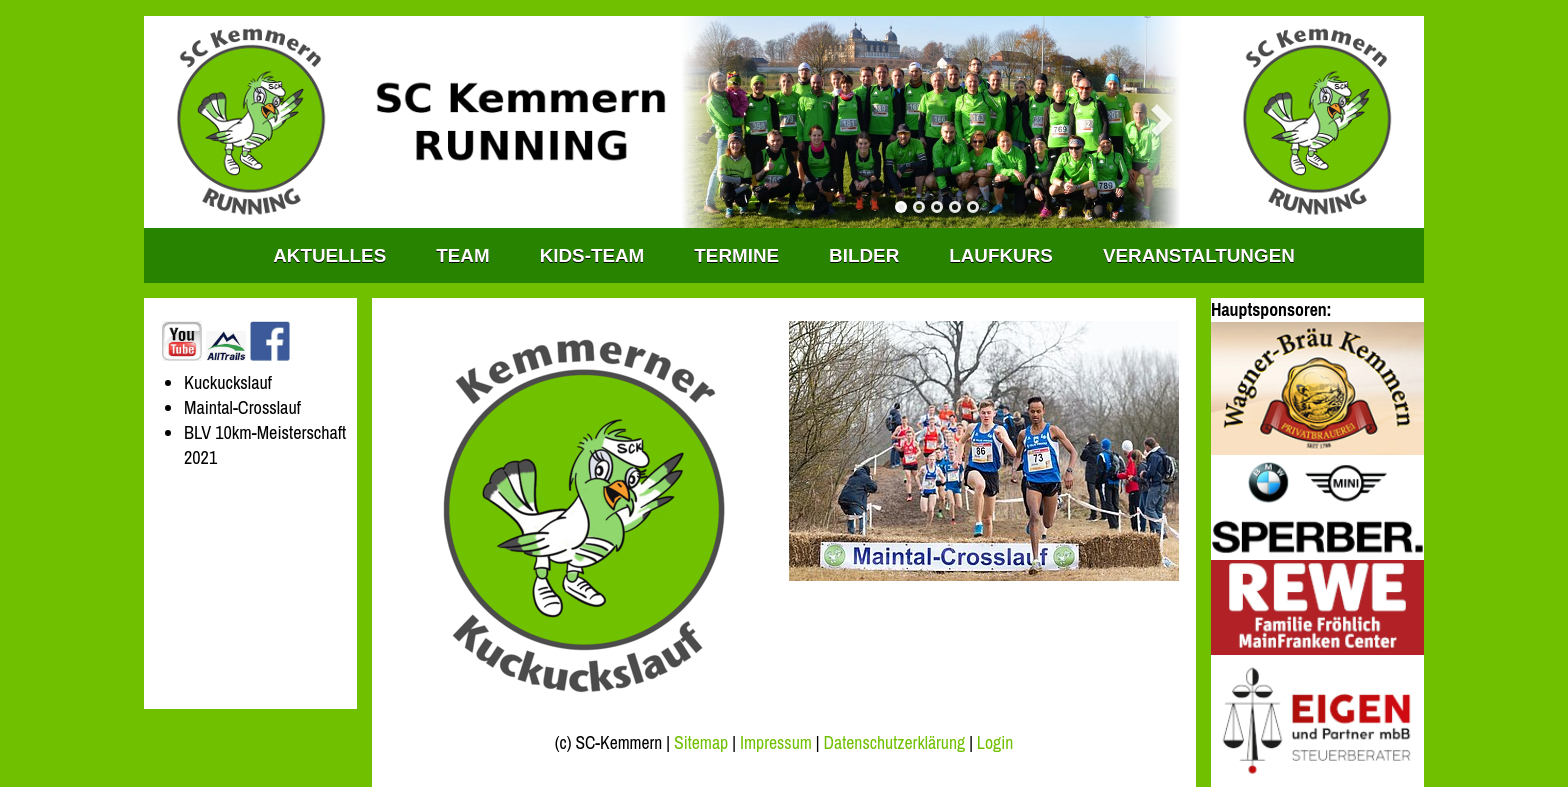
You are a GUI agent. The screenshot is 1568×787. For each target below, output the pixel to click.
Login (995, 743)
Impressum (776, 743)
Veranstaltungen (1199, 255)
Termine (736, 255)
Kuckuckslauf (228, 382)
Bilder (864, 255)
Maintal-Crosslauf (242, 407)
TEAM (462, 255)
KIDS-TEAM (592, 255)
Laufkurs (1001, 255)
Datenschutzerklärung (895, 743)
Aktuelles (329, 255)
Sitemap (701, 743)
